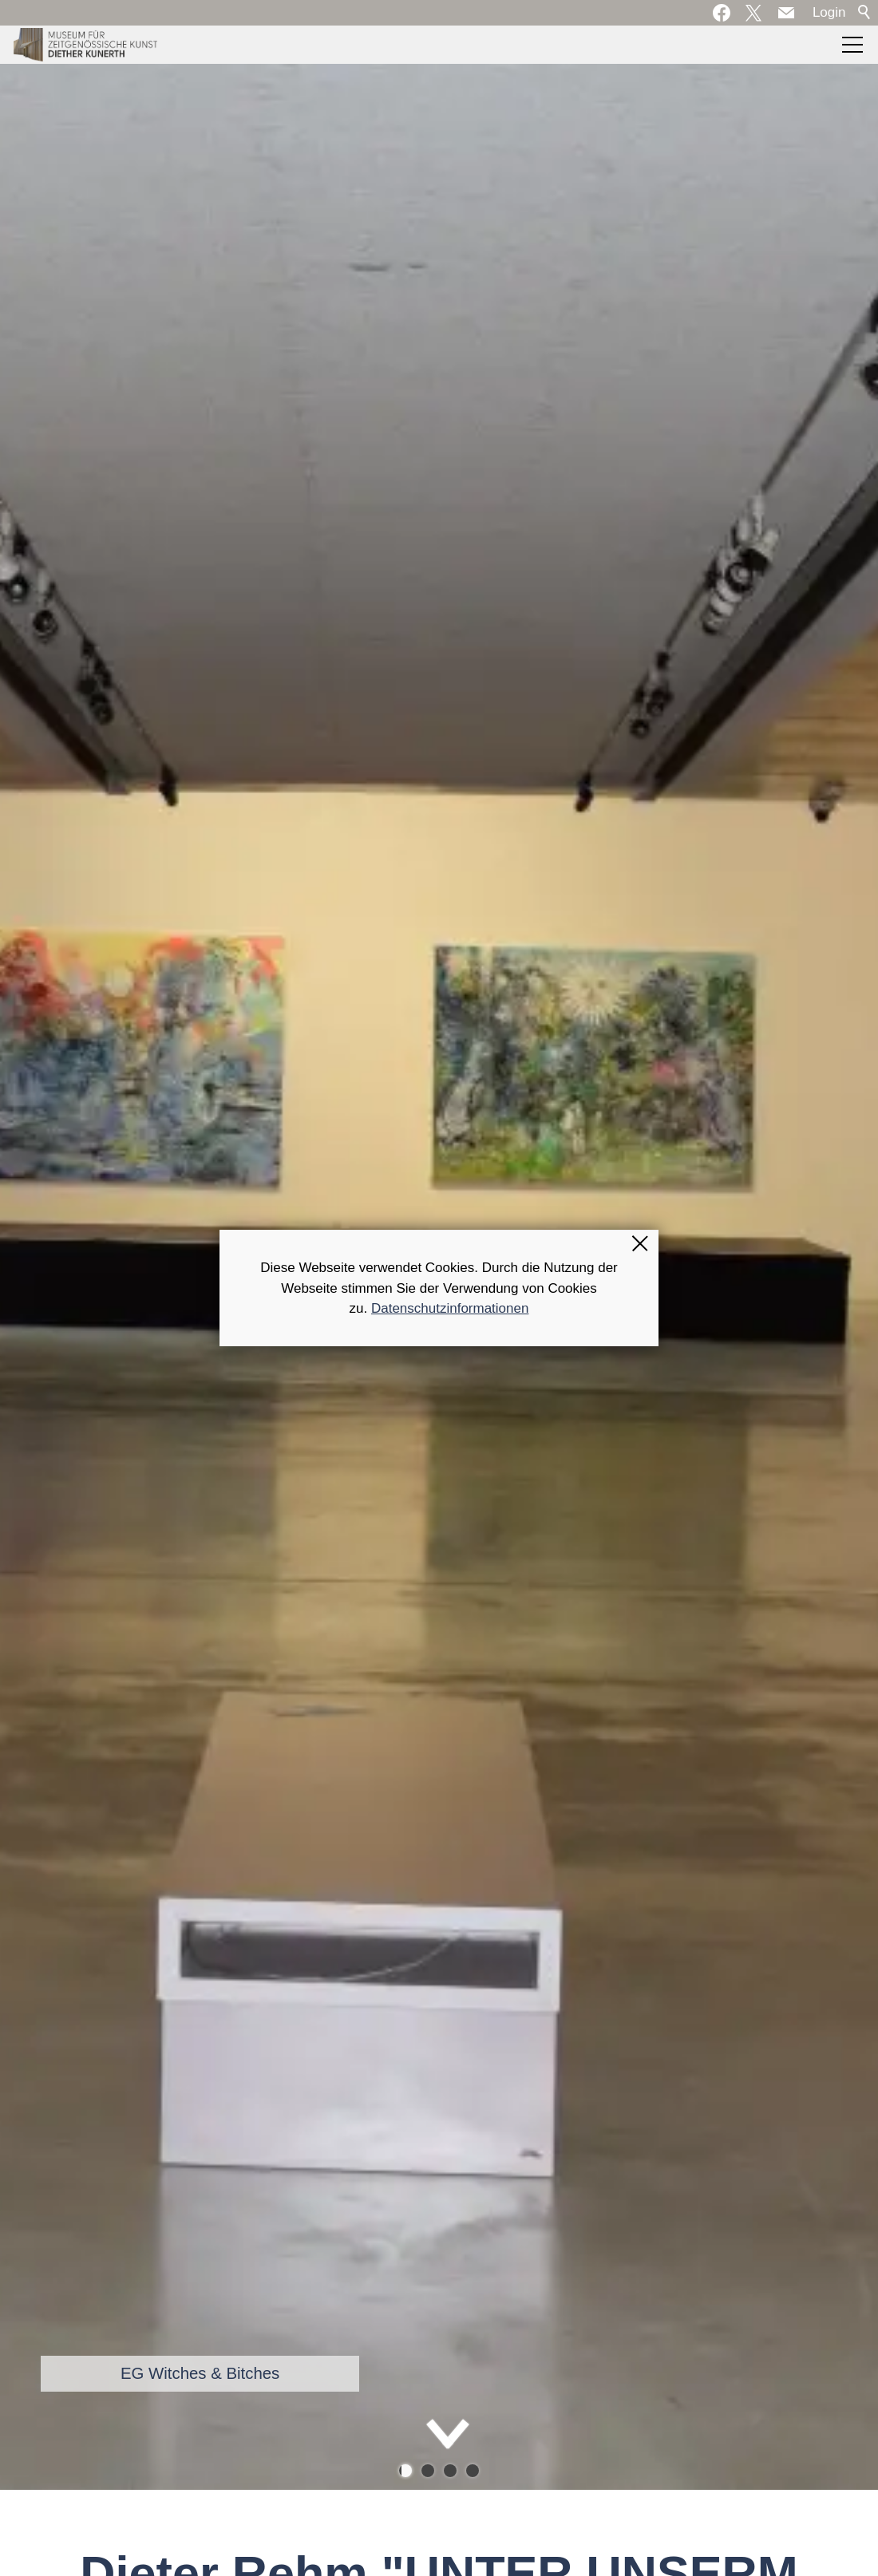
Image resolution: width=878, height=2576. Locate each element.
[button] (786, 13)
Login (829, 12)
